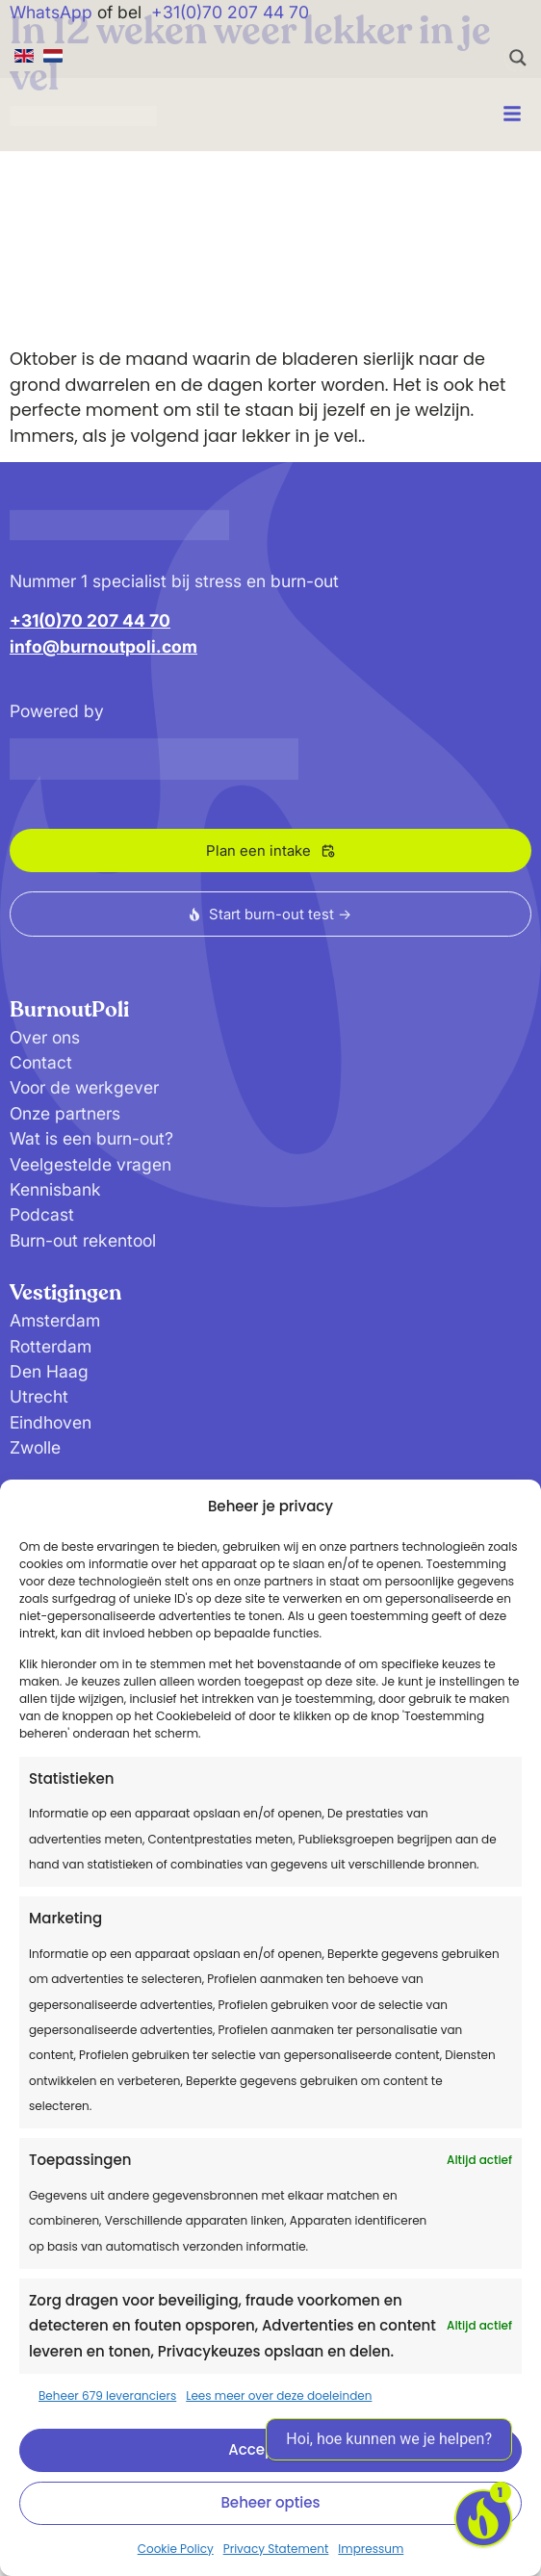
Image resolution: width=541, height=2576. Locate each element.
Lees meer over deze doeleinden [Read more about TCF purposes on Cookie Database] (279, 2395)
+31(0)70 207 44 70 (230, 12)
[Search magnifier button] (517, 57)
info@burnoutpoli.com (103, 646)
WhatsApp (51, 12)
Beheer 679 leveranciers (107, 2395)
